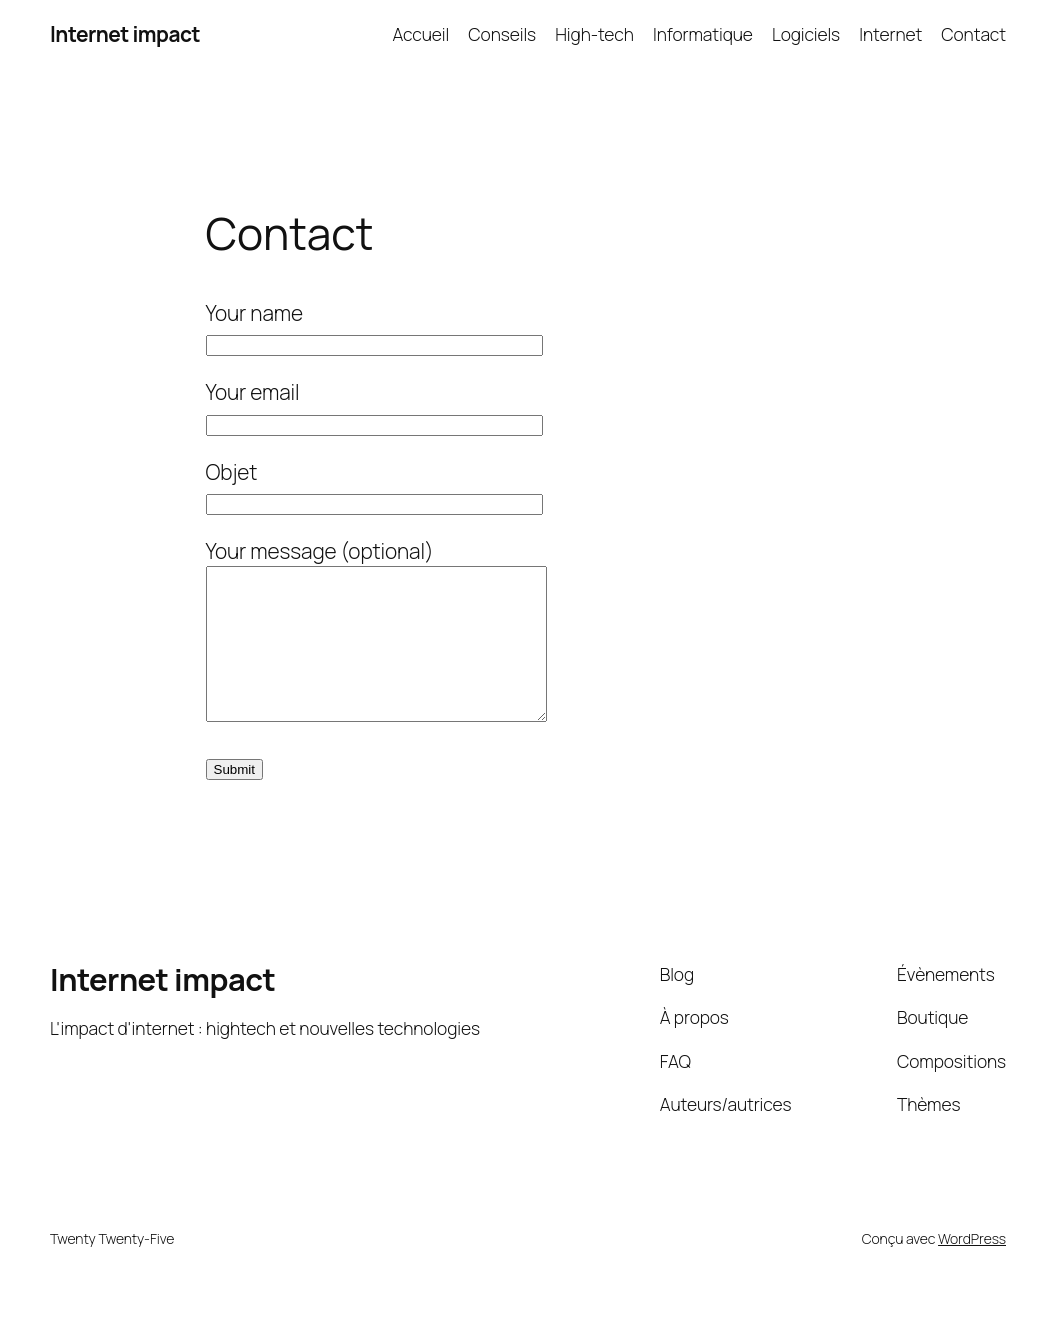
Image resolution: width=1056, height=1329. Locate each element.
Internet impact (125, 34)
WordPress (972, 1268)
